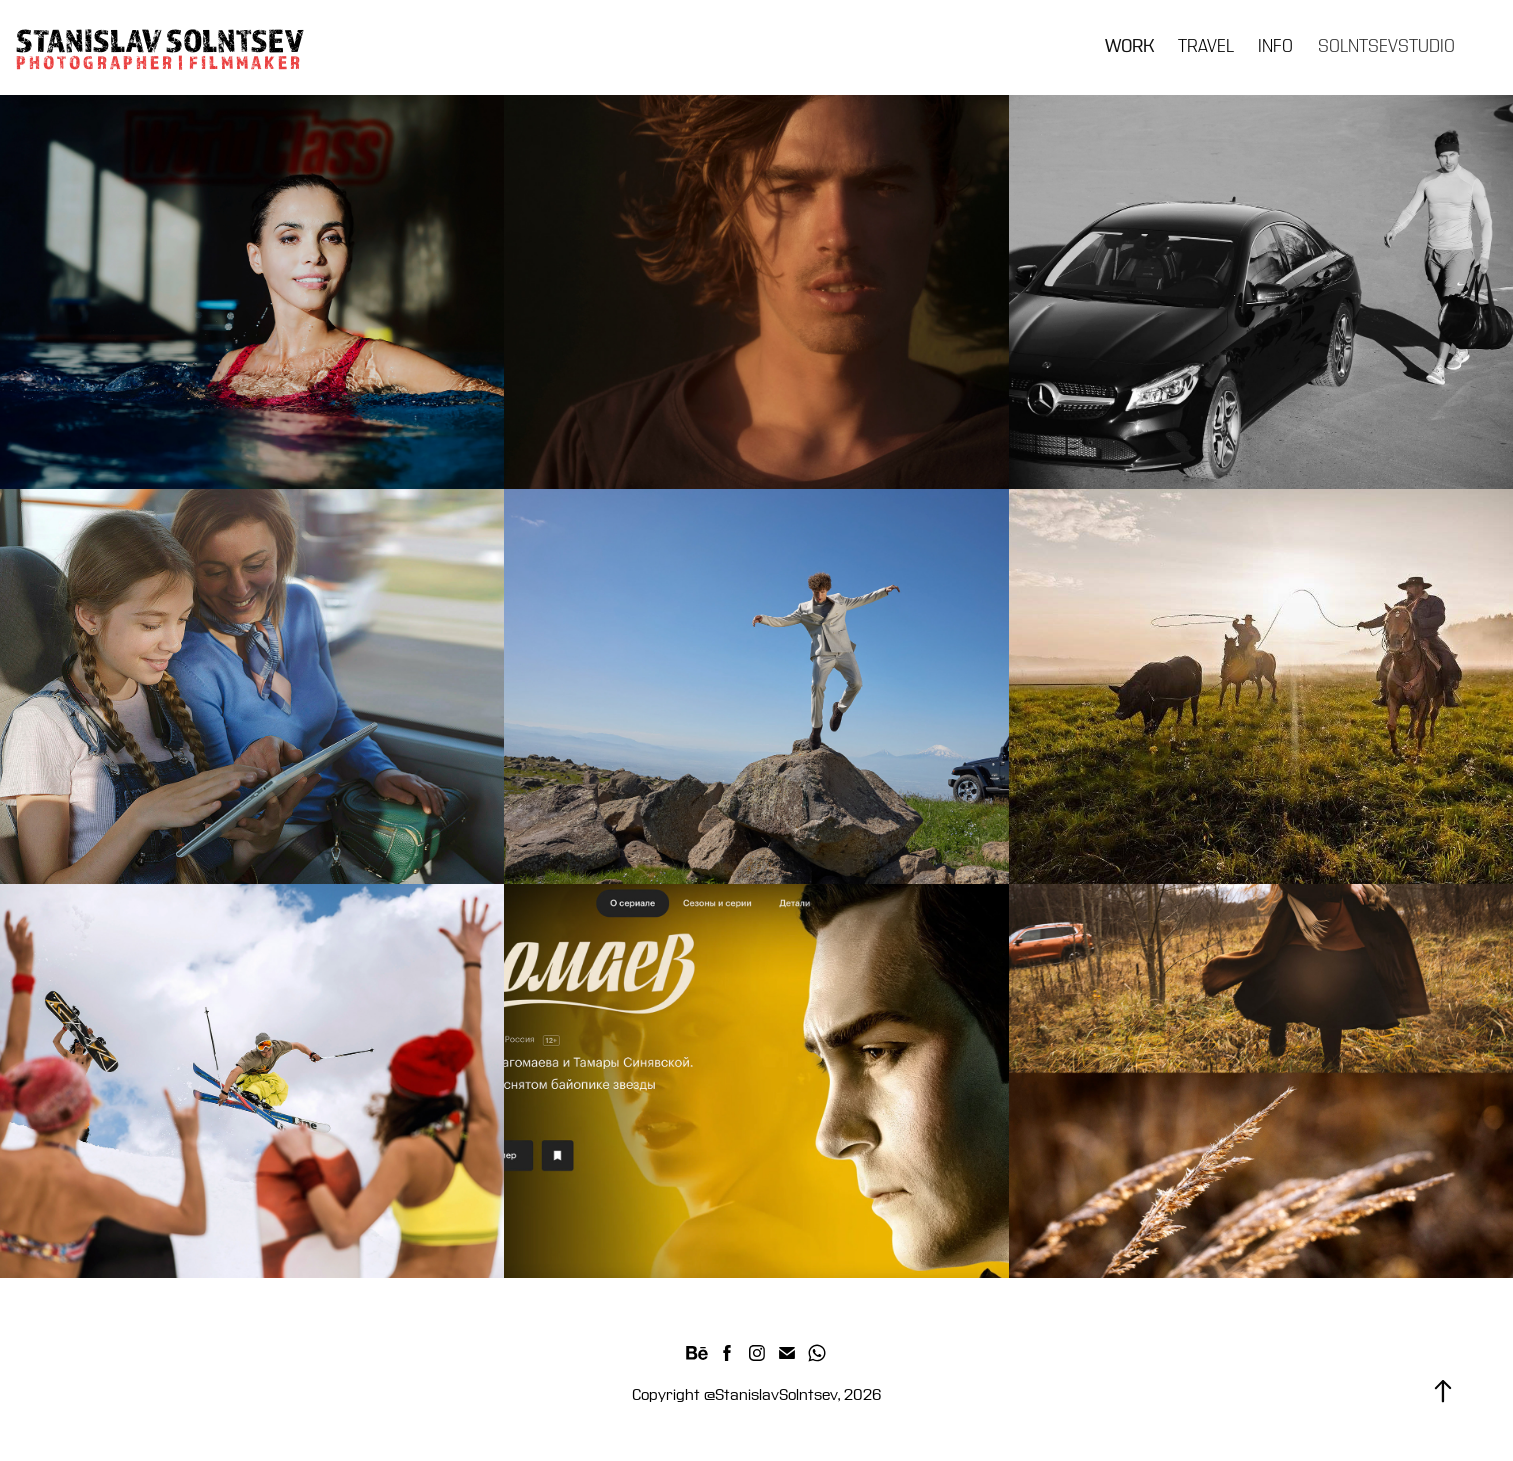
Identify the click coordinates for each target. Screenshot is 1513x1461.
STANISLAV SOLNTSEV (160, 40)
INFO (1275, 46)
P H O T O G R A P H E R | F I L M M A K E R (159, 62)
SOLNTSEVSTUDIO (1386, 46)
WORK (1129, 46)
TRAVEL (1206, 46)
